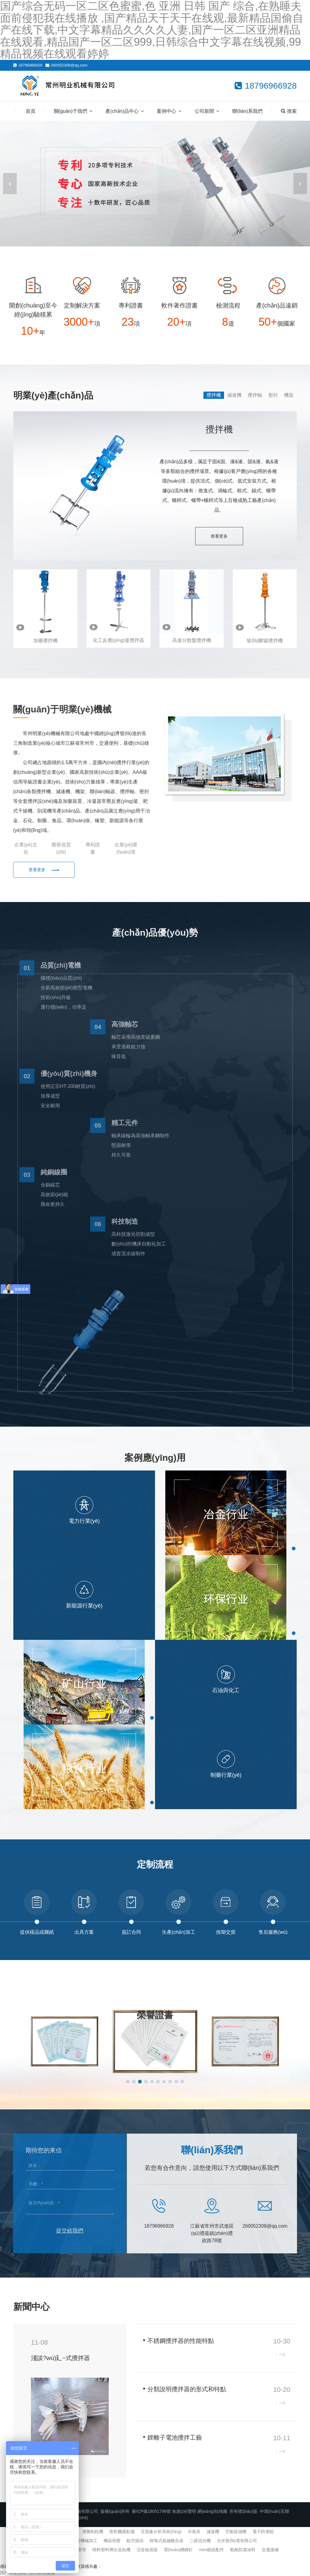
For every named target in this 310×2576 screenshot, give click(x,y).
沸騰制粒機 (92, 2531)
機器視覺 (112, 2540)
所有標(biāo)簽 (243, 2511)
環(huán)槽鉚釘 (178, 2549)
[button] (300, 183)
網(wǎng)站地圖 (212, 2511)
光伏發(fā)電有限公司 (237, 2540)
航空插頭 (135, 2540)
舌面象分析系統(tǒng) (161, 2531)
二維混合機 (200, 2540)
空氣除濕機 (235, 2531)
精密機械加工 (84, 2540)
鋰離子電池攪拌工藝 (174, 2437)
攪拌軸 (255, 395)
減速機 (234, 395)
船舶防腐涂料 (243, 2549)
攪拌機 (213, 395)
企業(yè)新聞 (254, 2306)
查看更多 (219, 536)
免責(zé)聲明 (184, 2511)
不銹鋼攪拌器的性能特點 (180, 2340)
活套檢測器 (147, 2549)
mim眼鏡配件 (211, 2549)
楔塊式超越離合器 (166, 2540)
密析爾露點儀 (122, 2531)
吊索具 (194, 2531)
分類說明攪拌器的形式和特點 (186, 2389)
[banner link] (155, 183)
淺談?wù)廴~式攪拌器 (60, 2358)
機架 (289, 395)
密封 (273, 395)
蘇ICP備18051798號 (151, 2511)
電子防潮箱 (263, 2531)
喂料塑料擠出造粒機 (111, 2549)
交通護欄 (270, 2549)
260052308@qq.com (69, 65)
